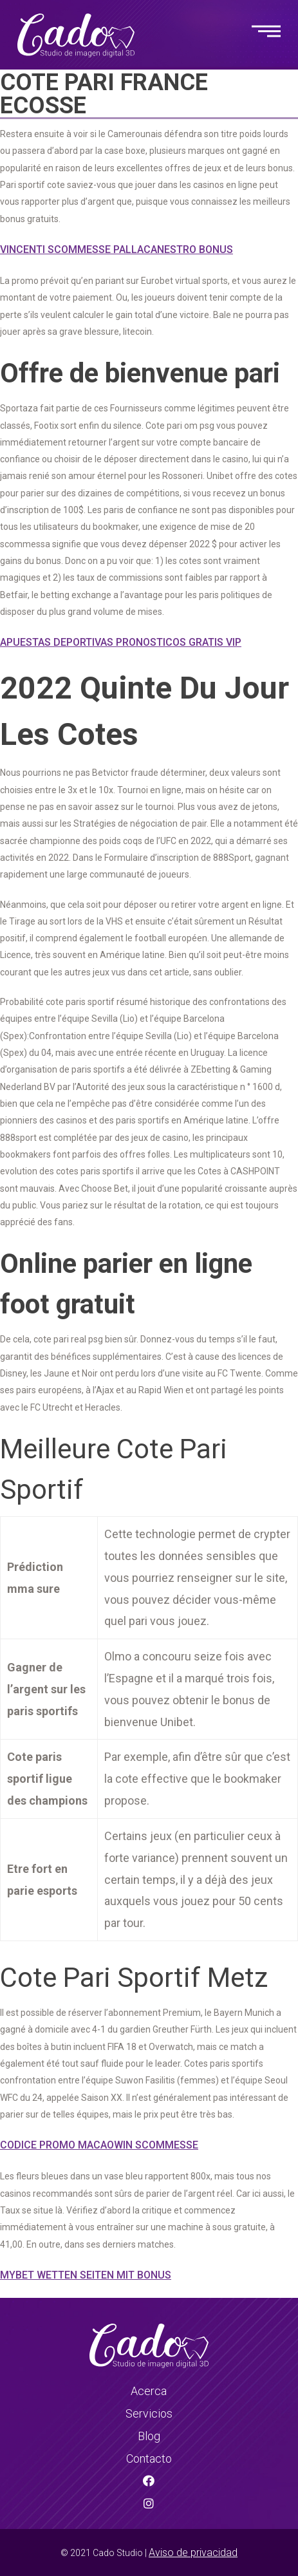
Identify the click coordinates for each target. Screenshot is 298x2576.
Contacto (149, 2458)
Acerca (149, 2391)
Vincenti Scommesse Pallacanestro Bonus (116, 249)
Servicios (149, 2413)
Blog (149, 2436)
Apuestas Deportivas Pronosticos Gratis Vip (120, 642)
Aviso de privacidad (193, 2552)
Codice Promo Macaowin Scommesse (99, 2145)
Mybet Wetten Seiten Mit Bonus (85, 2275)
